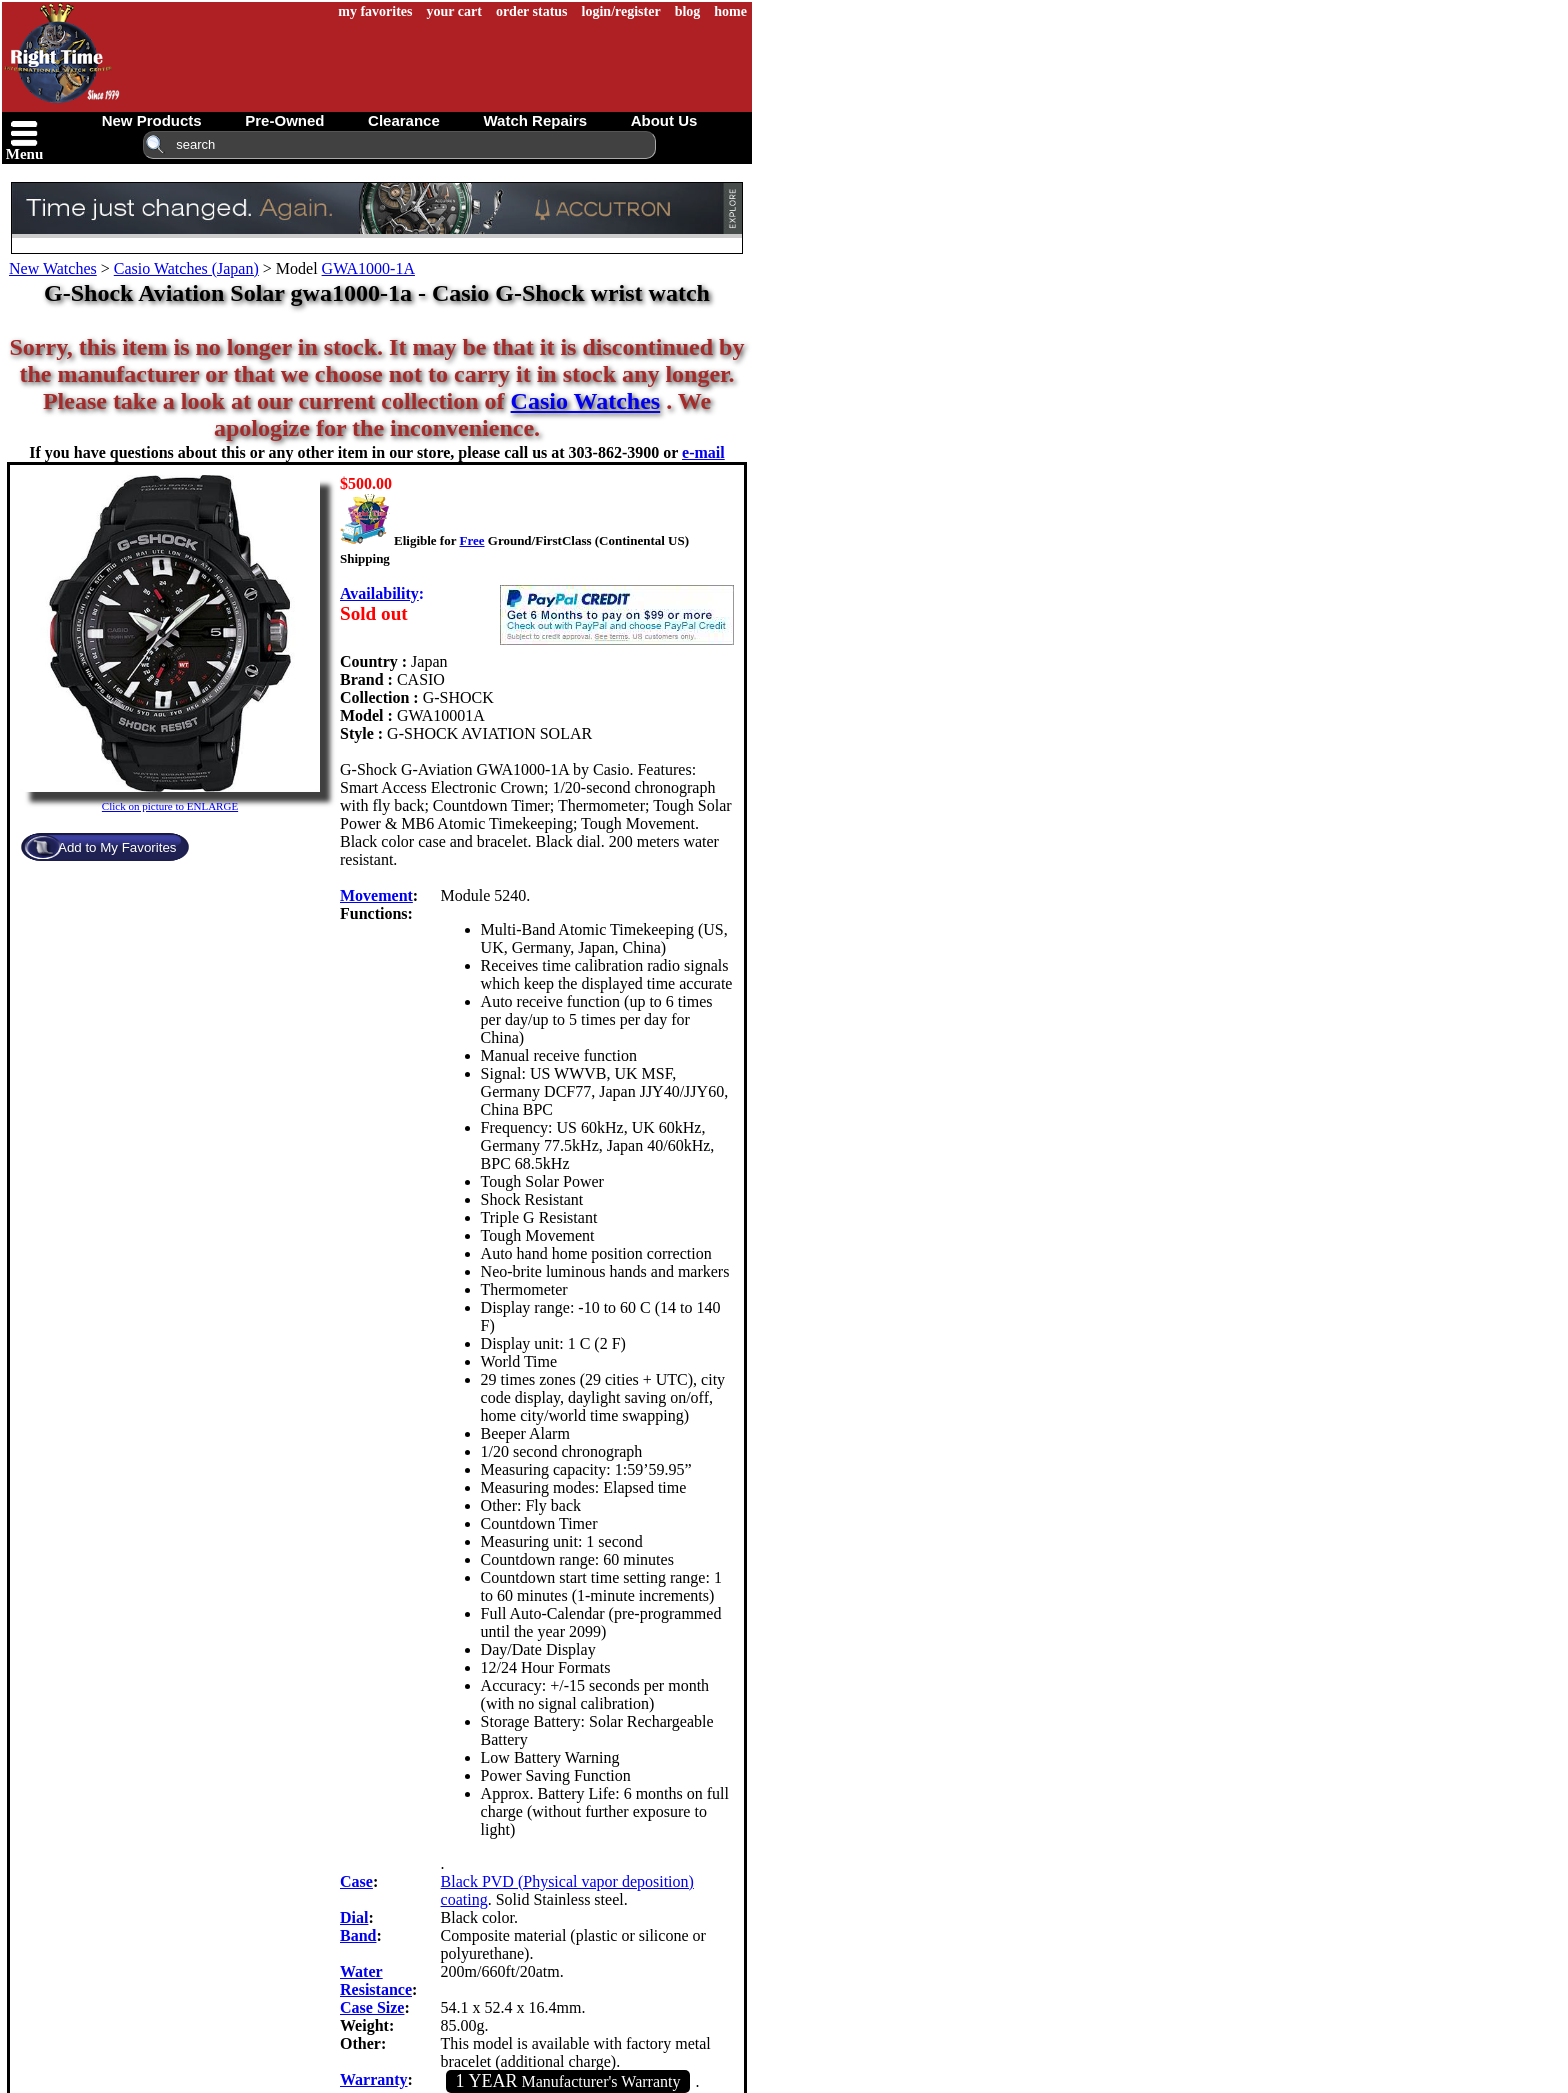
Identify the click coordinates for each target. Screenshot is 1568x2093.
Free (471, 540)
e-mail (703, 452)
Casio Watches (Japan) (186, 268)
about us (664, 120)
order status (532, 11)
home (730, 11)
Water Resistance (376, 1980)
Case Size (372, 2007)
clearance (404, 120)
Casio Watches (586, 401)
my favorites (375, 11)
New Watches (53, 268)
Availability (379, 593)
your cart (454, 11)
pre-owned (284, 120)
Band (358, 1935)
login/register (621, 11)
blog (688, 11)
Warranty (374, 2079)
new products (152, 120)
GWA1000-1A (368, 268)
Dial (354, 1917)
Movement (376, 895)
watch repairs (535, 120)
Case (356, 1881)
